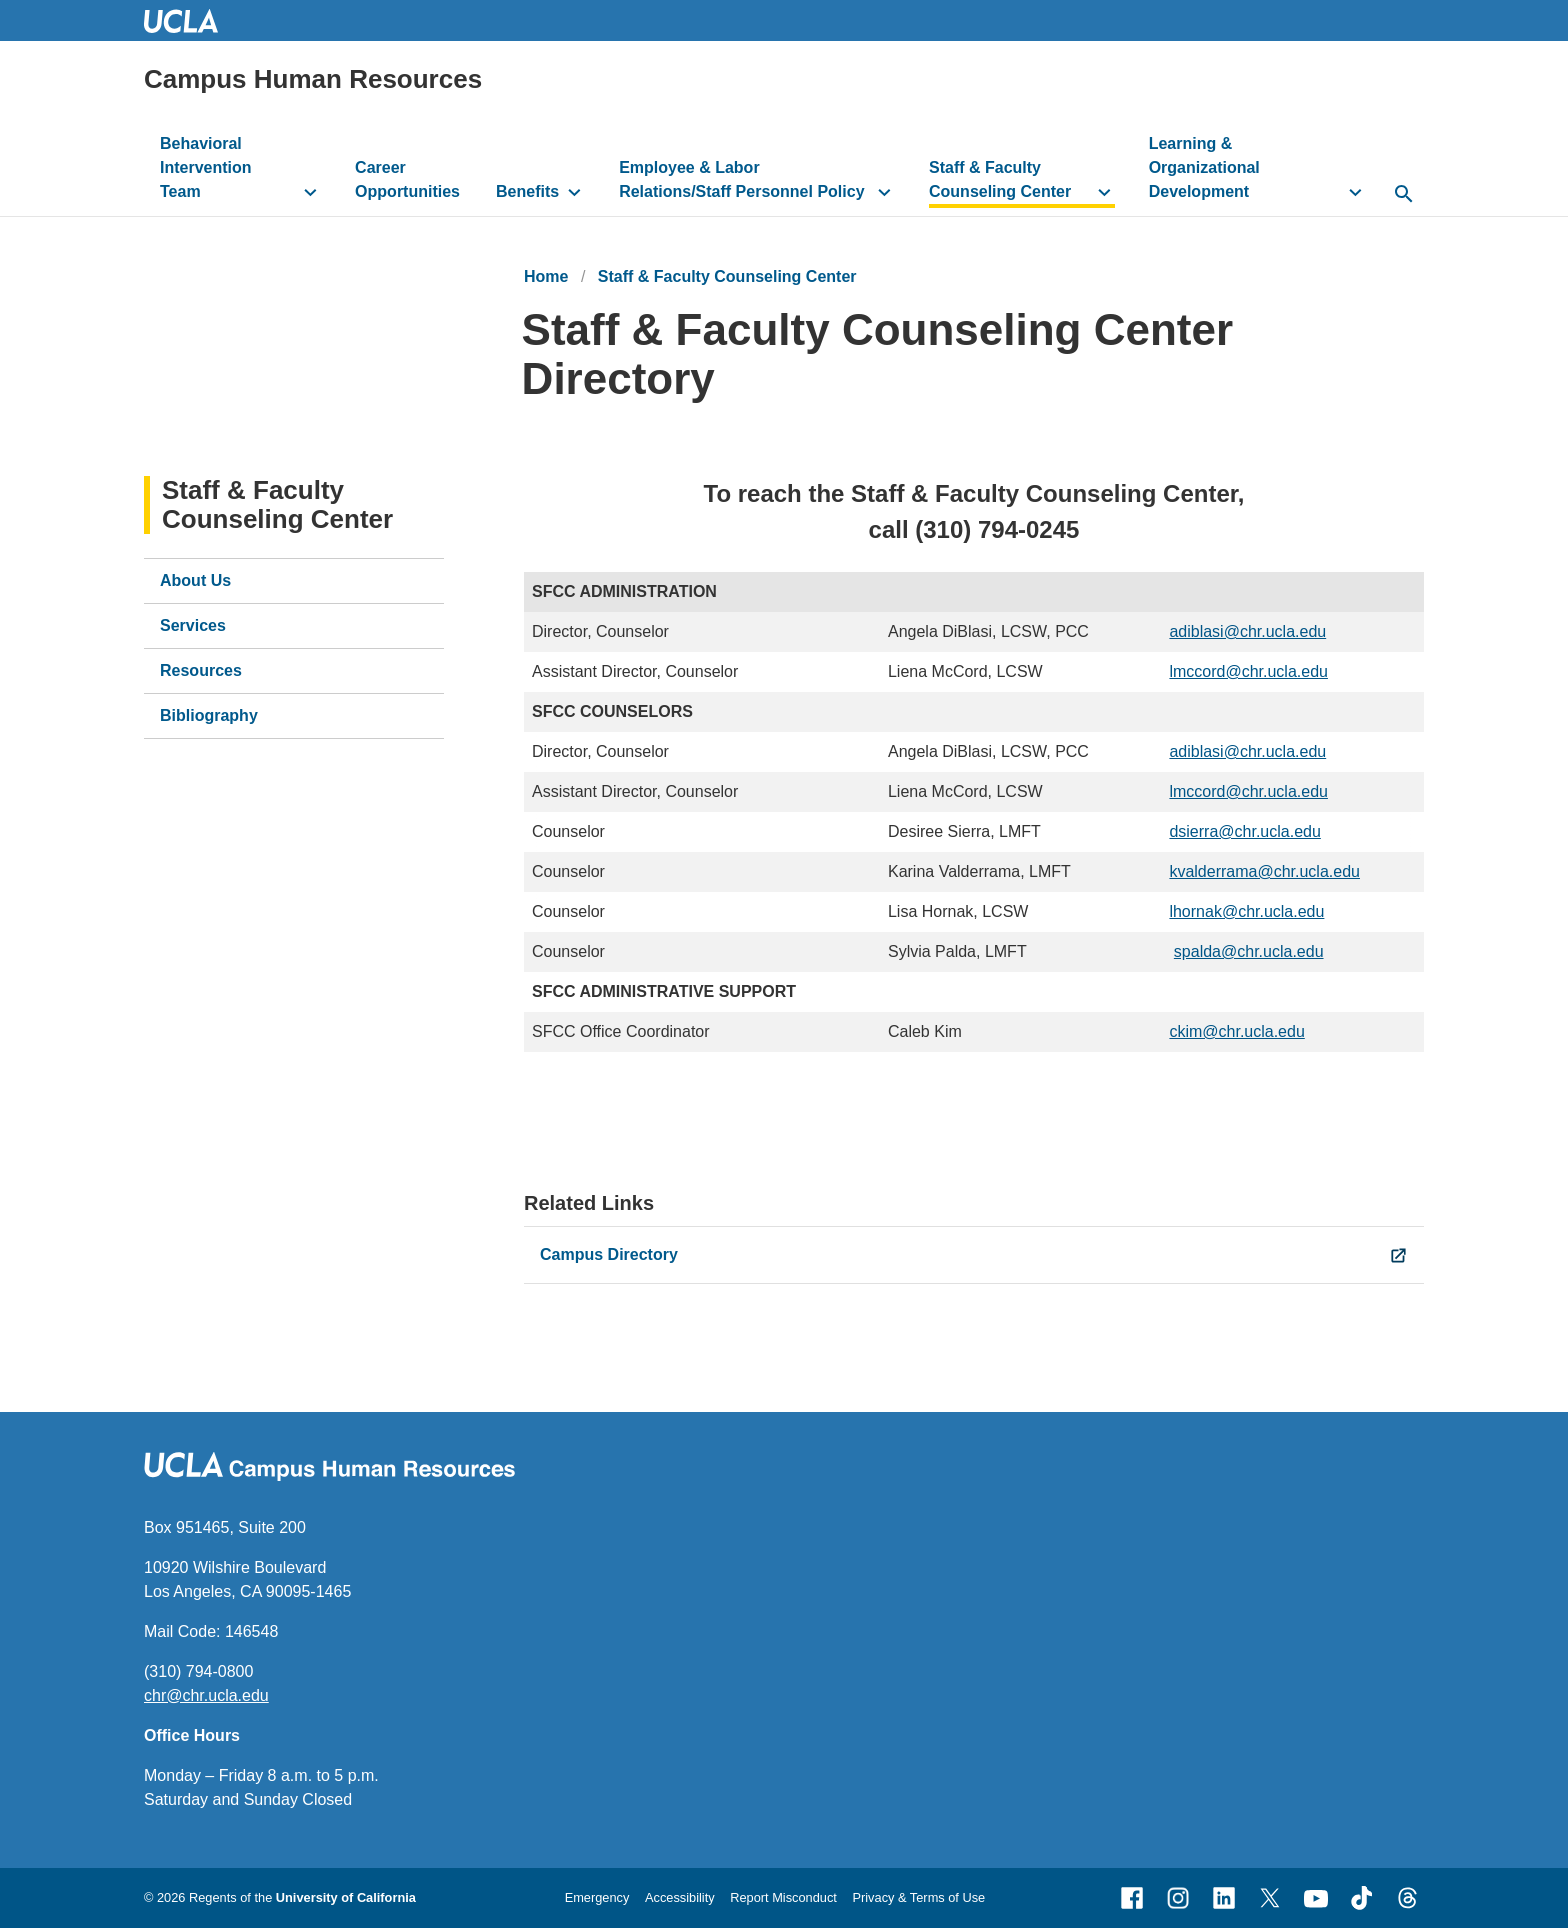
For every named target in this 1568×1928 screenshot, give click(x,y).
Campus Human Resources (313, 79)
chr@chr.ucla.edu (206, 1695)
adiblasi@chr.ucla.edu (1247, 631)
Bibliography (209, 715)
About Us (195, 580)
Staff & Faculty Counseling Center (1000, 179)
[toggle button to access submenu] (310, 192)
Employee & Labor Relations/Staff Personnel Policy (741, 179)
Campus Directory (609, 1254)
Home (546, 276)
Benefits (527, 191)
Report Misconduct (783, 1897)
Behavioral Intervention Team (206, 167)
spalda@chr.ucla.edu (1249, 951)
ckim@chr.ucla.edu (1236, 1031)
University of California (346, 1897)
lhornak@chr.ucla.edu (1246, 911)
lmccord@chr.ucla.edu (1248, 671)
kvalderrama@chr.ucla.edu (1264, 871)
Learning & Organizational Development (1204, 167)
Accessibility (680, 1897)
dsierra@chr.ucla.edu (1244, 831)
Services (193, 625)
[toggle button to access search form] (1403, 195)
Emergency (597, 1897)
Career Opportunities (407, 179)
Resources (201, 670)
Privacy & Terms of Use (918, 1897)
